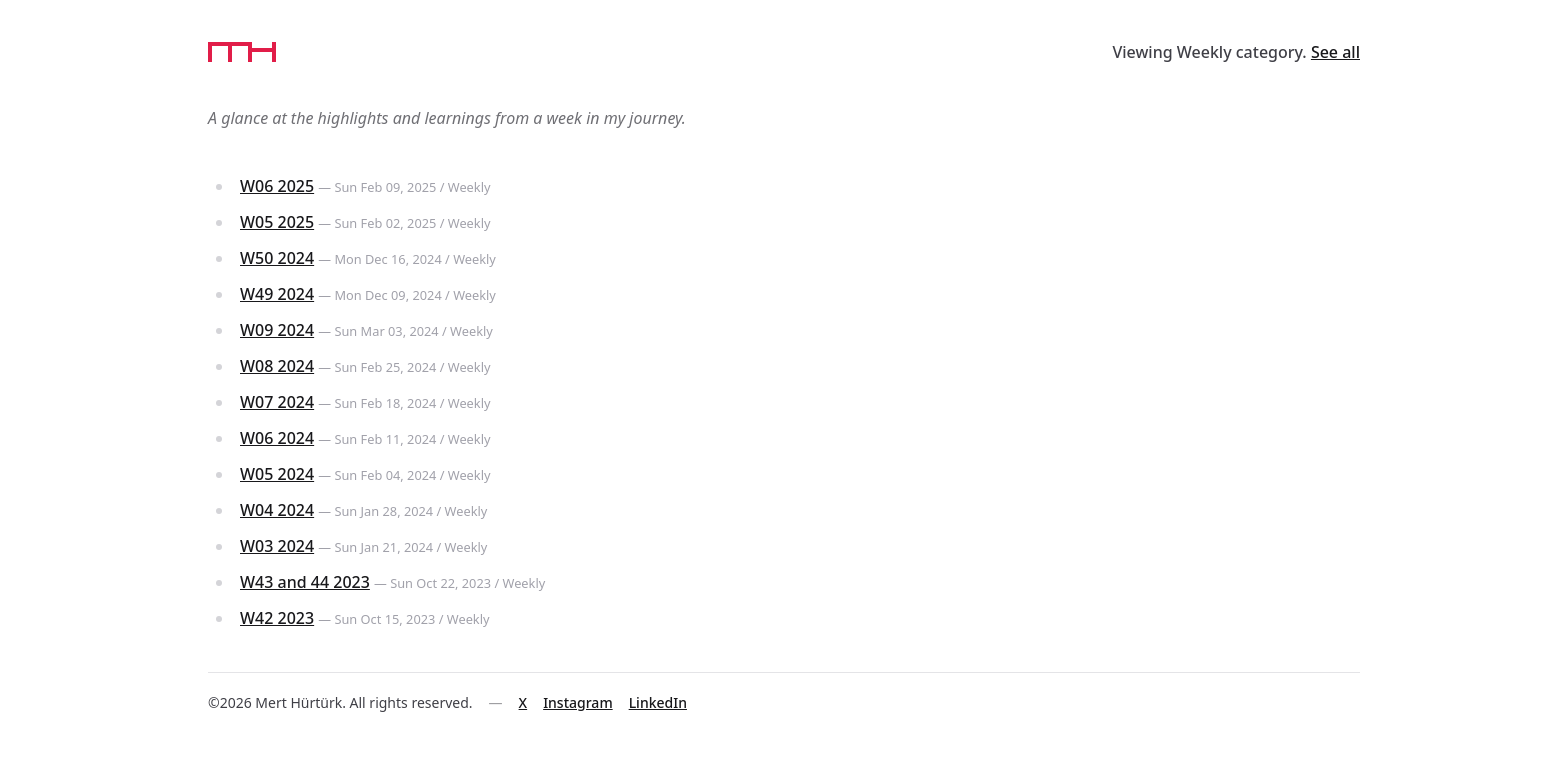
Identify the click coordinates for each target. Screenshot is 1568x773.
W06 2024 (277, 438)
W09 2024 (277, 330)
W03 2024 (277, 546)
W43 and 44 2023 (305, 582)
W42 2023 (277, 618)
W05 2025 (277, 222)
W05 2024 (277, 474)
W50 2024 (277, 258)
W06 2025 (277, 186)
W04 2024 (277, 510)
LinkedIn (658, 702)
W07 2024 (277, 402)
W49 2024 (277, 294)
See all (1335, 52)
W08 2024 (277, 366)
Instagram (578, 702)
